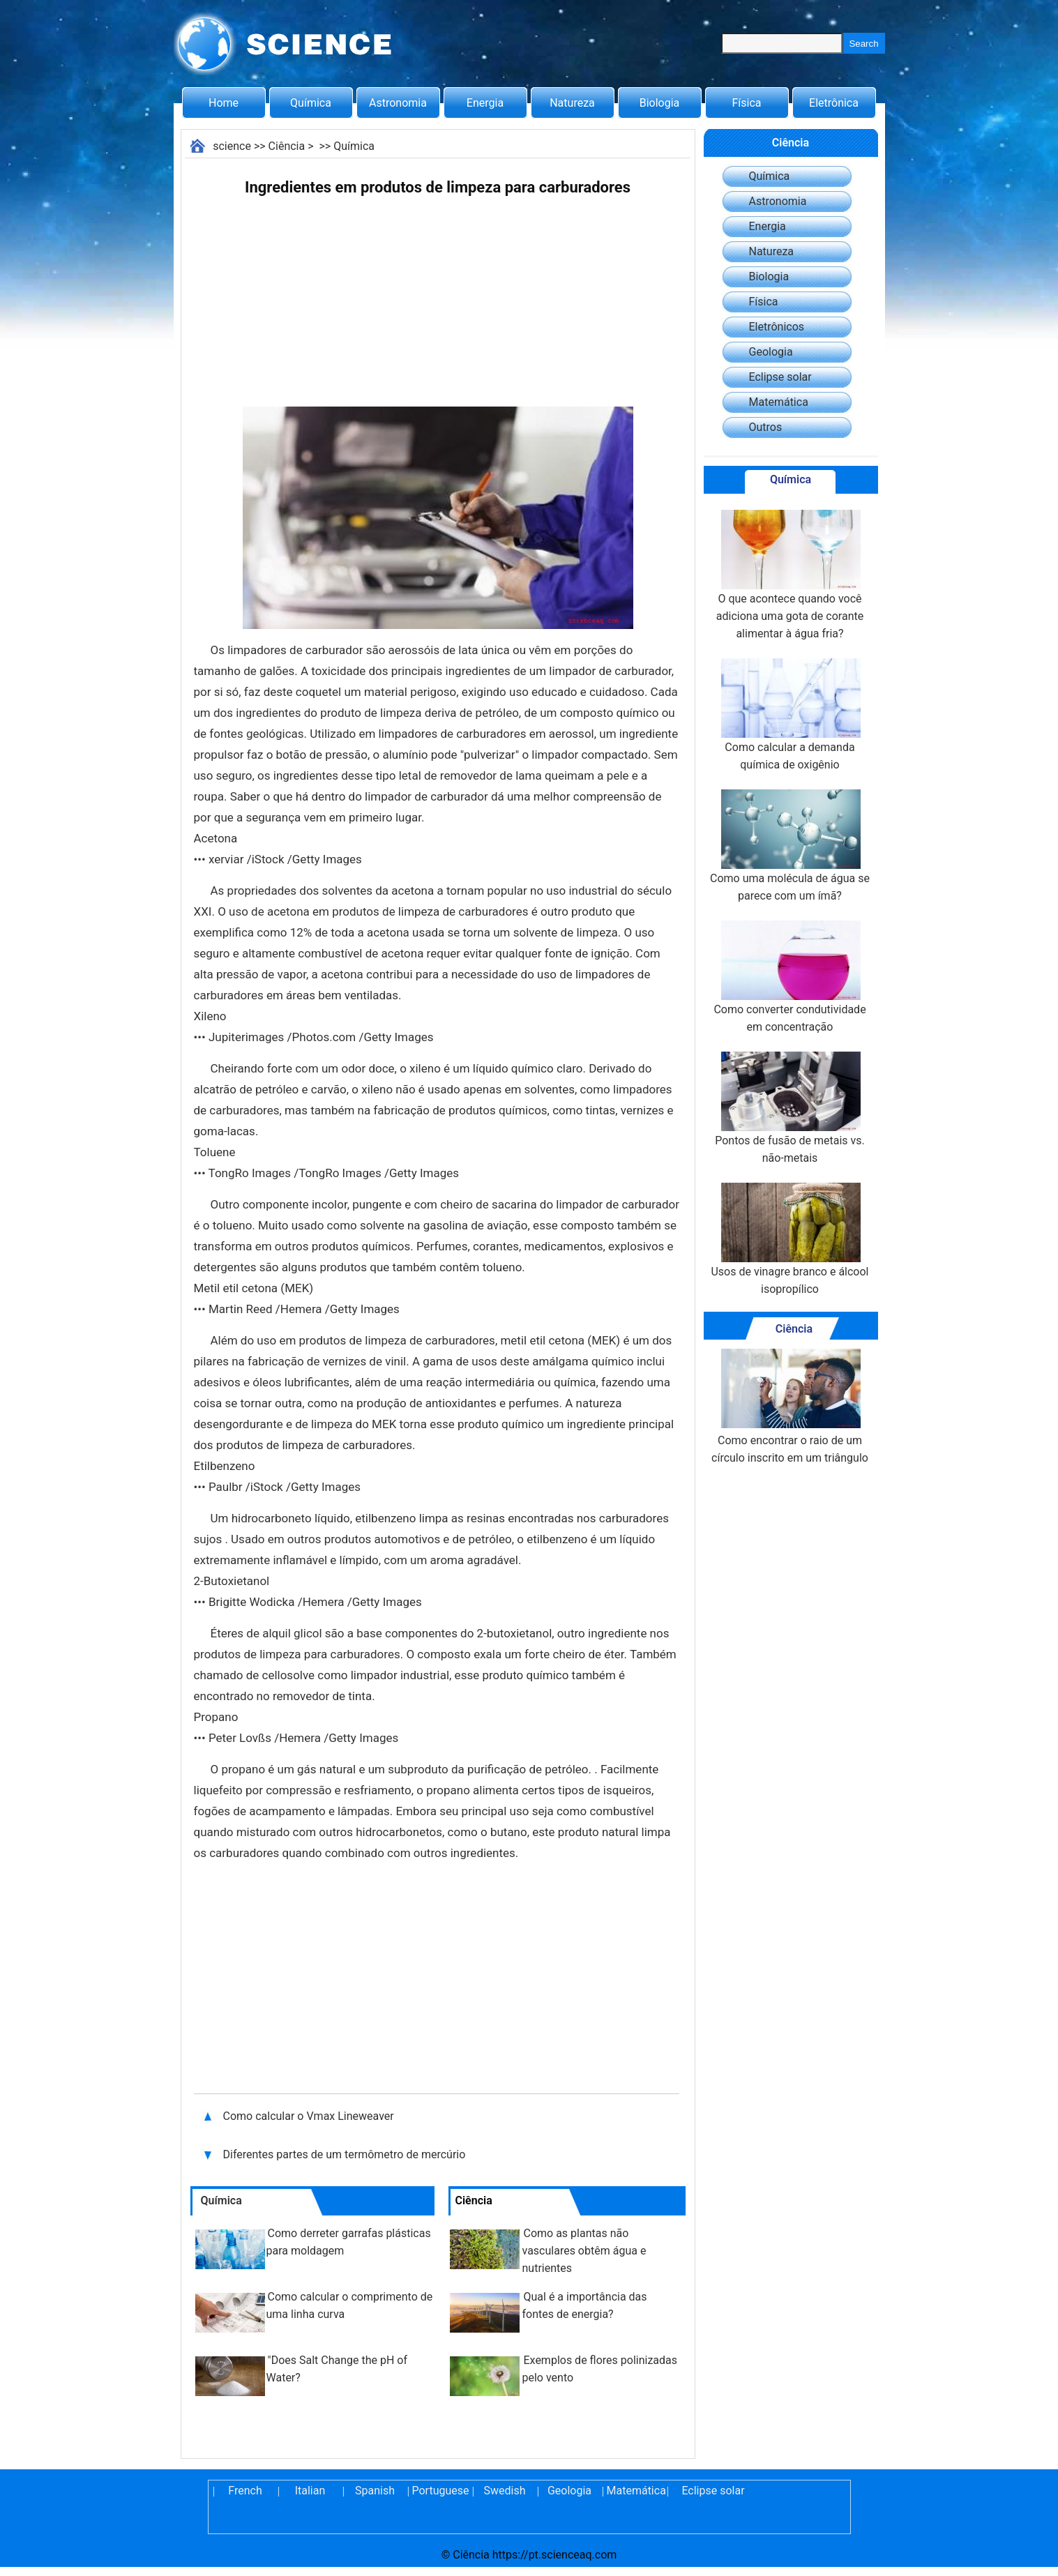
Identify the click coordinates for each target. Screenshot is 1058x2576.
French (245, 2490)
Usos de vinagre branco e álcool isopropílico (789, 1239)
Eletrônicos (777, 326)
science (232, 146)
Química (310, 102)
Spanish (375, 2490)
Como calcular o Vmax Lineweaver (308, 2116)
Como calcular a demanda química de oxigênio (789, 714)
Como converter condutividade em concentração (789, 976)
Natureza (572, 102)
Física (746, 102)
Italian (310, 2490)
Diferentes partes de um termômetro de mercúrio (346, 2154)
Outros (766, 427)
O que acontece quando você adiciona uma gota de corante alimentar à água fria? (789, 575)
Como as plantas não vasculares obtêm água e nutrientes (584, 2251)
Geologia (771, 351)
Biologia (660, 102)
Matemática (778, 402)
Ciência (287, 146)
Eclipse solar (780, 377)
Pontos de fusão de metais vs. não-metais (790, 1108)
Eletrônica (834, 102)
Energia (485, 102)
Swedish (505, 2490)
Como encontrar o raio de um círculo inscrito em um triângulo (789, 1406)
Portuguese (440, 2490)
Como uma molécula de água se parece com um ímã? (790, 845)
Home (224, 102)
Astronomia (398, 102)
